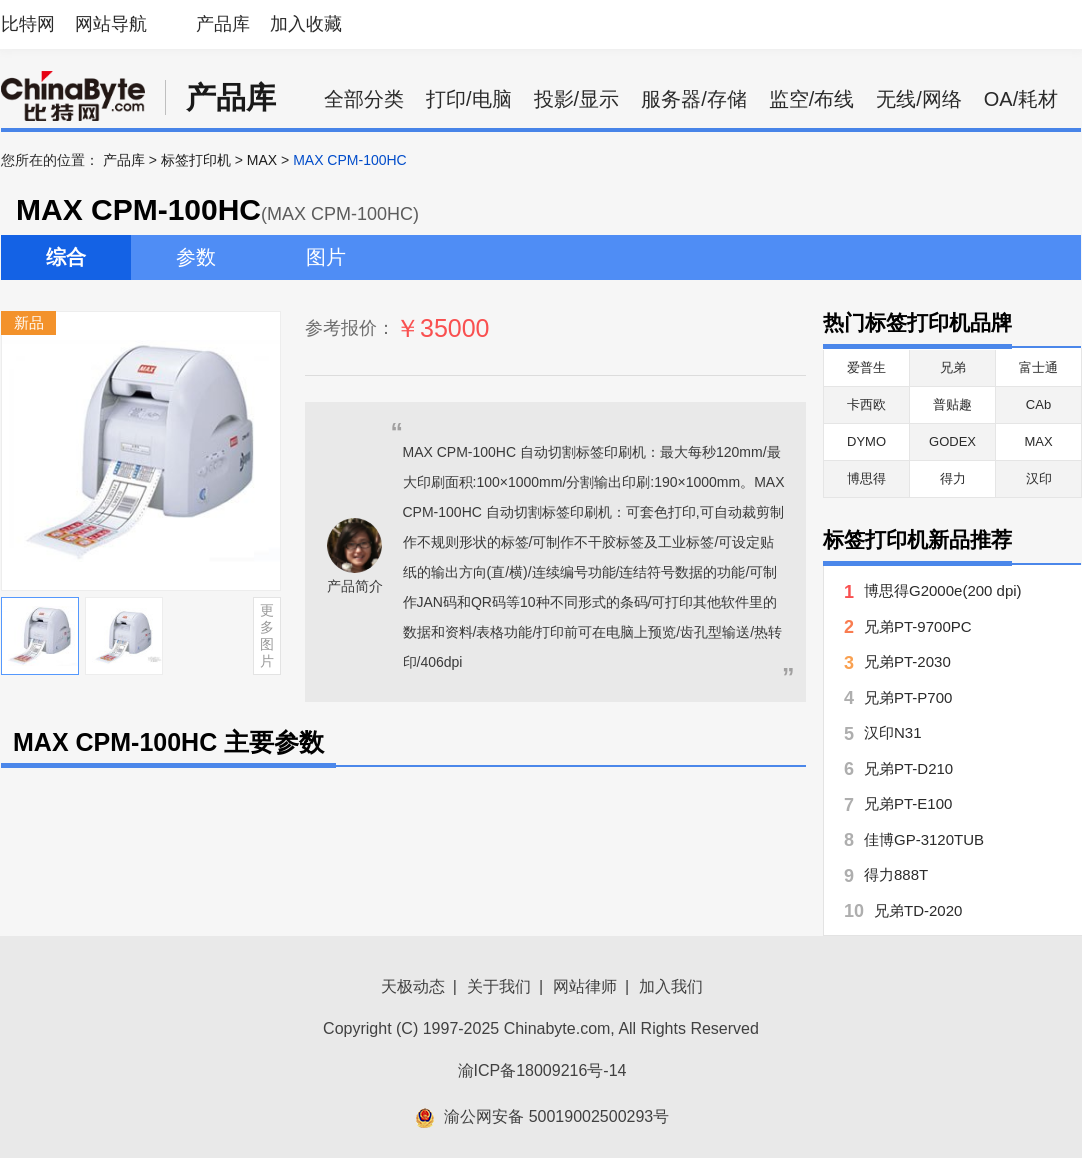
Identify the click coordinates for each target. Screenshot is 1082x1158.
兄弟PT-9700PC (918, 626)
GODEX (952, 441)
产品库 (223, 24)
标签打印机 (196, 160)
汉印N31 (893, 732)
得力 (953, 478)
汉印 (1039, 478)
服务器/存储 (694, 99)
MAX (262, 160)
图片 (326, 257)
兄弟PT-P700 (908, 697)
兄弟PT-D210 (908, 768)
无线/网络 (919, 99)
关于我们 (499, 986)
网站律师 (585, 986)
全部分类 (364, 99)
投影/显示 (577, 99)
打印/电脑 (469, 99)
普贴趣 (952, 404)
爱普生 (866, 367)
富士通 (1038, 367)
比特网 (28, 24)
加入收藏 (306, 24)
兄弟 (953, 367)
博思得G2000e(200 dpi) (943, 590)
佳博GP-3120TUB (924, 839)
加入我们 (671, 986)
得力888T (896, 874)
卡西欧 (866, 404)
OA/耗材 (1021, 99)
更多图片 (267, 635)
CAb (1038, 404)
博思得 (866, 478)
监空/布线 (812, 99)
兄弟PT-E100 (908, 803)
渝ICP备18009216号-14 (542, 1070)
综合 (66, 257)
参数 (196, 257)
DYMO (866, 441)
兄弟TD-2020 (918, 910)
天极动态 (413, 986)
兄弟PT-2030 (907, 661)
